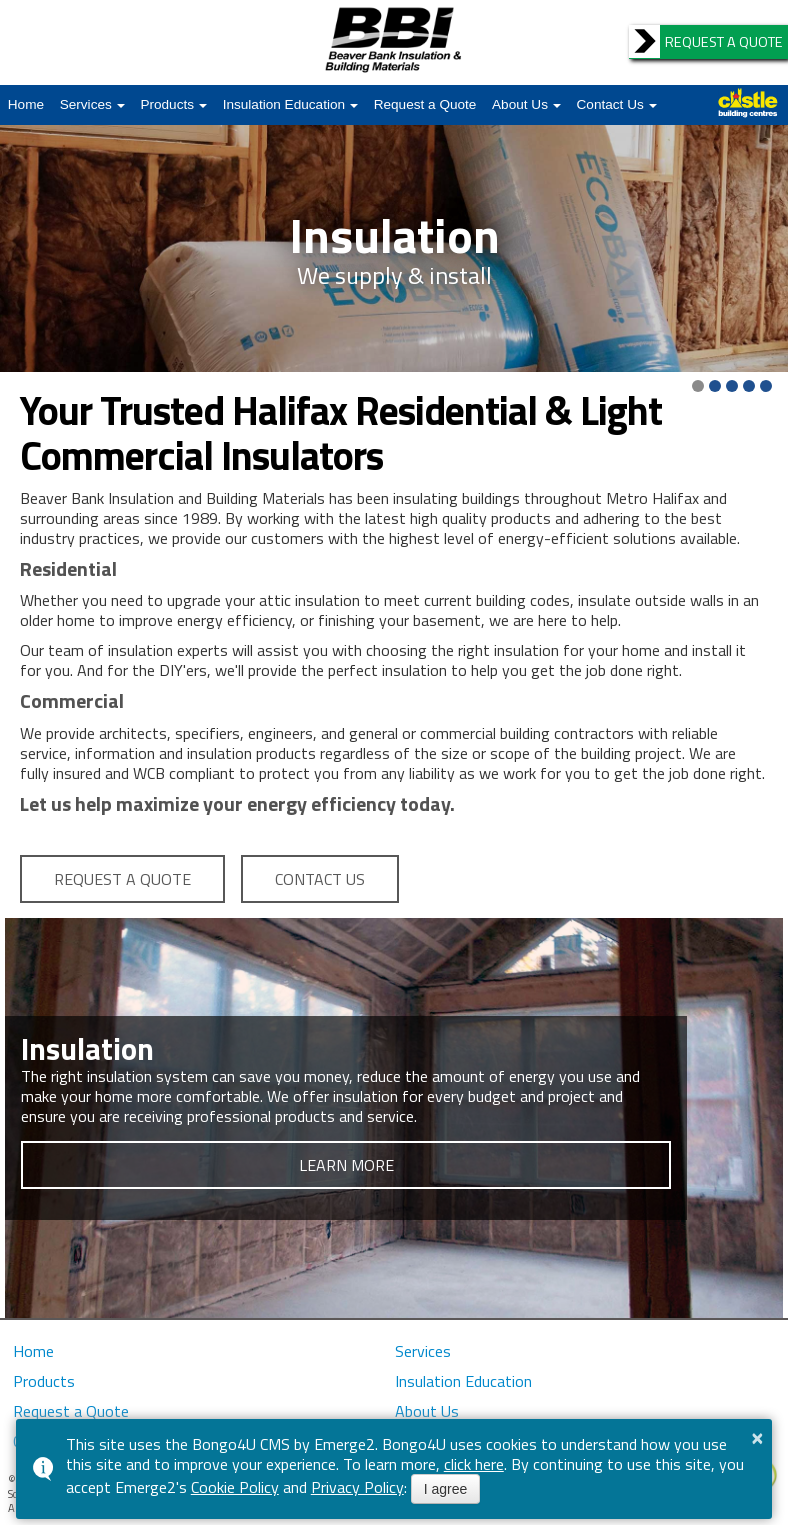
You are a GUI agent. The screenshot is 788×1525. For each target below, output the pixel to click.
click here (474, 1464)
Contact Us (610, 104)
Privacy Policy (357, 1487)
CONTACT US (320, 879)
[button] (698, 386)
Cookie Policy (235, 1487)
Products (167, 104)
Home (26, 104)
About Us (520, 104)
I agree (446, 1489)
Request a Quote (425, 104)
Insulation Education (284, 104)
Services (86, 104)
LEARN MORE (346, 1165)
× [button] (758, 1438)
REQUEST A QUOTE (122, 879)
